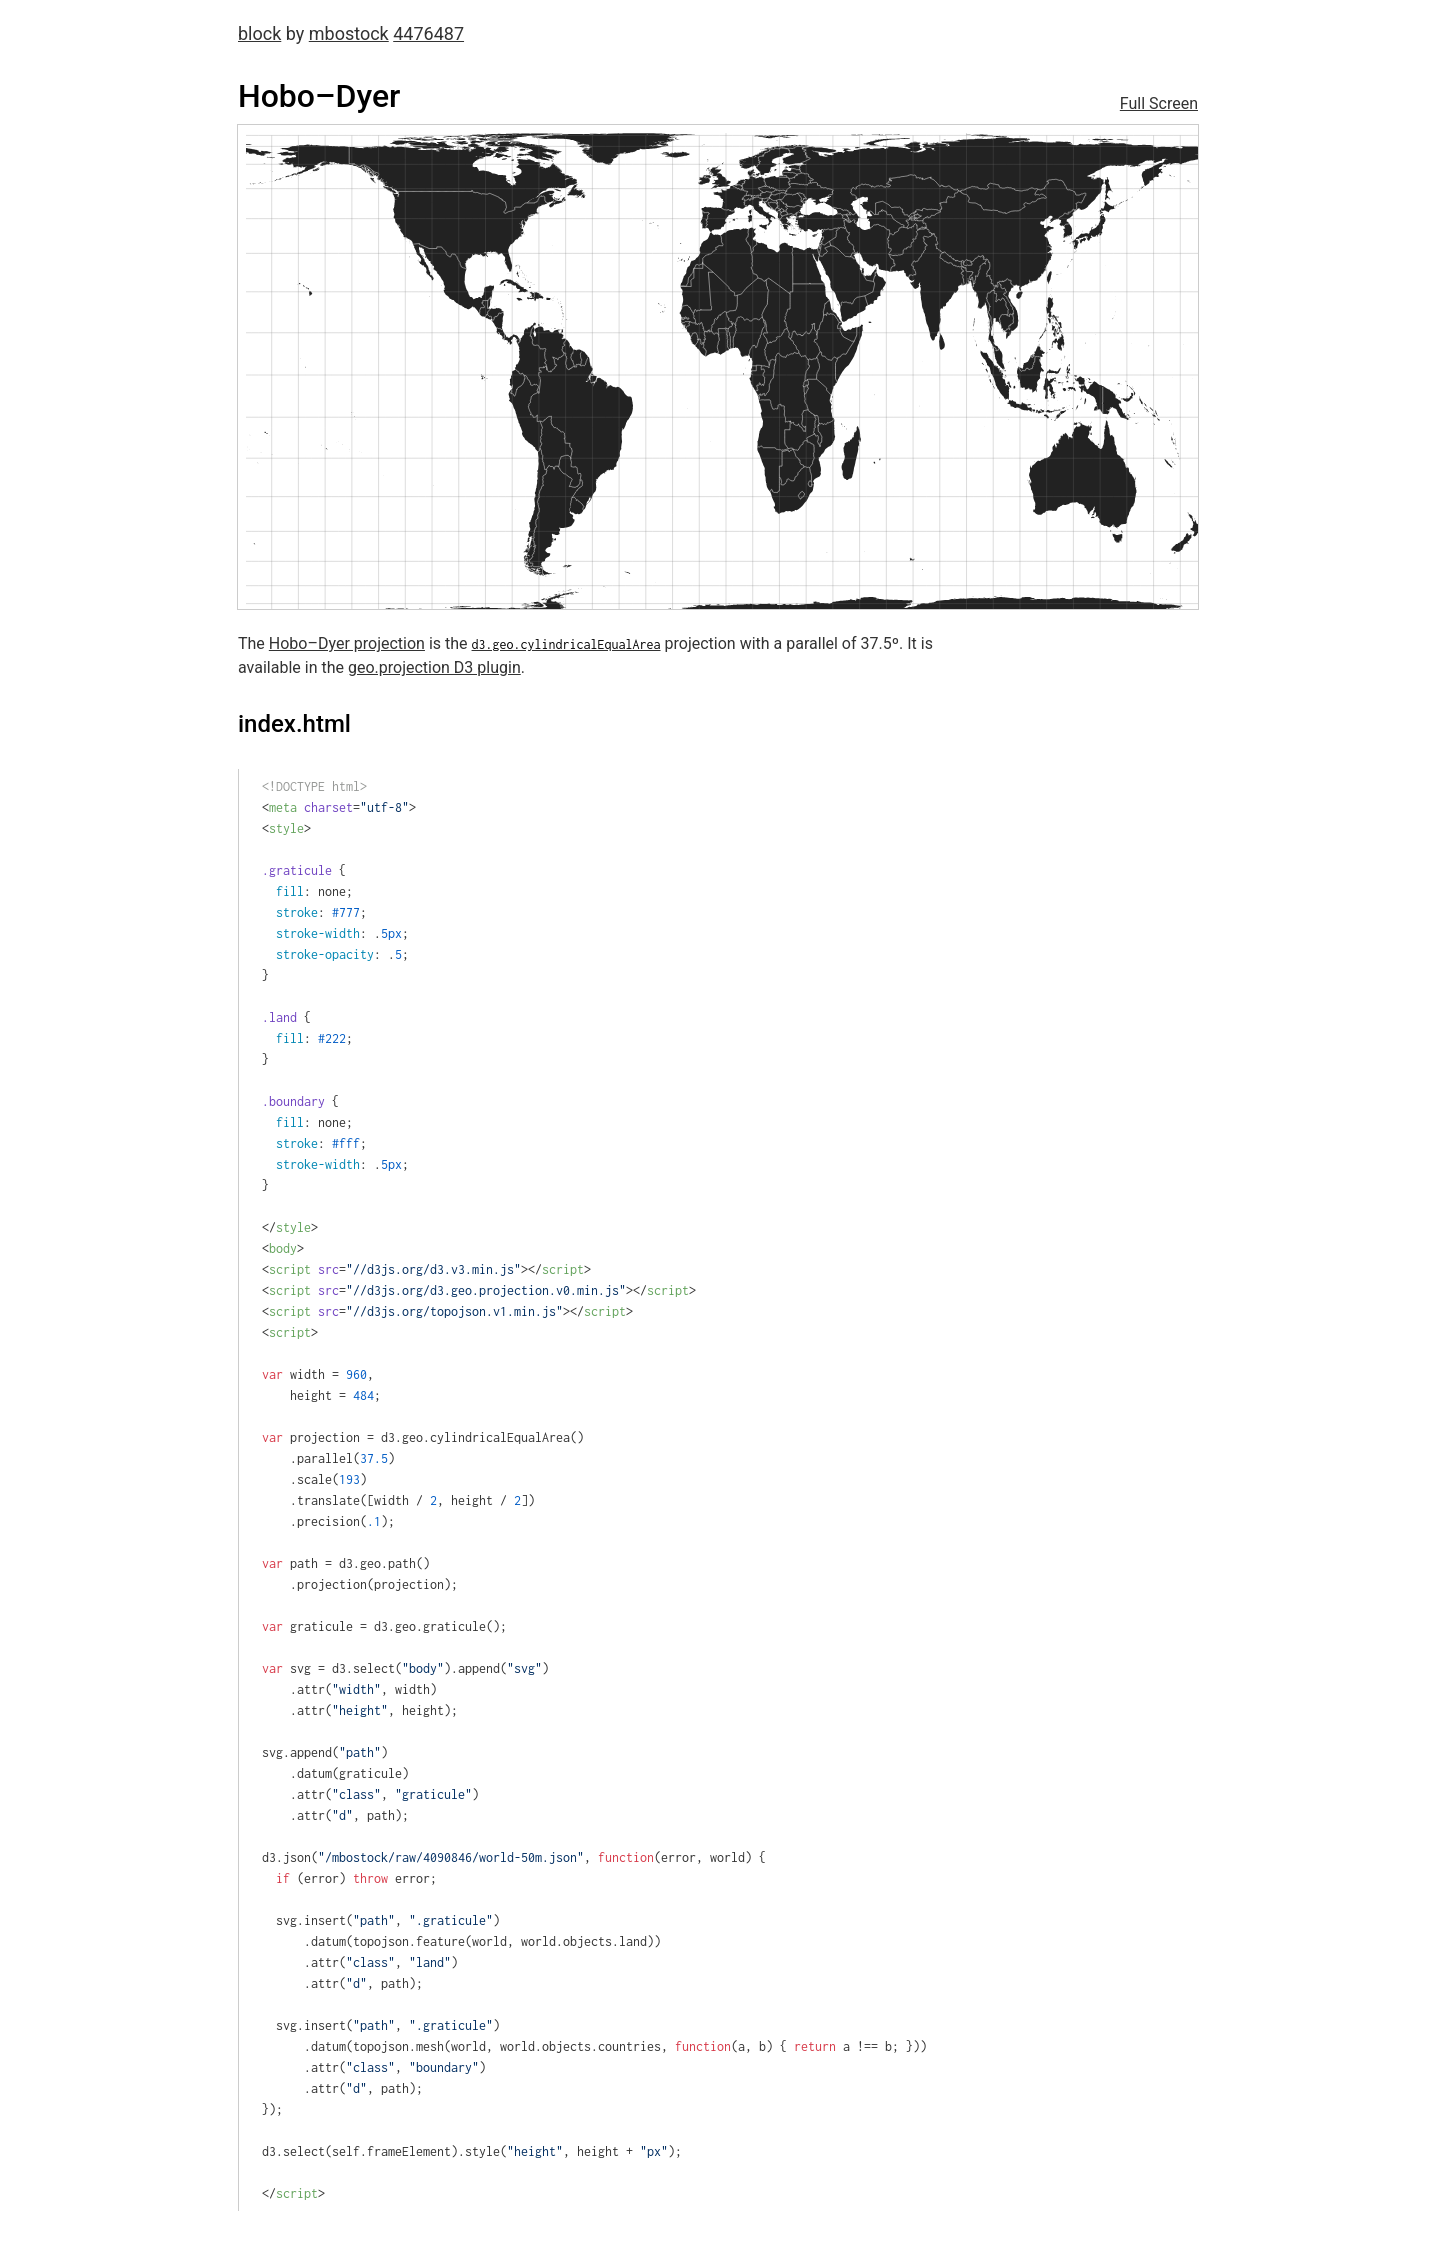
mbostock (349, 33)
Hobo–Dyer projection (347, 643)
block (259, 33)
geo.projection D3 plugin (434, 667)
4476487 (428, 33)
